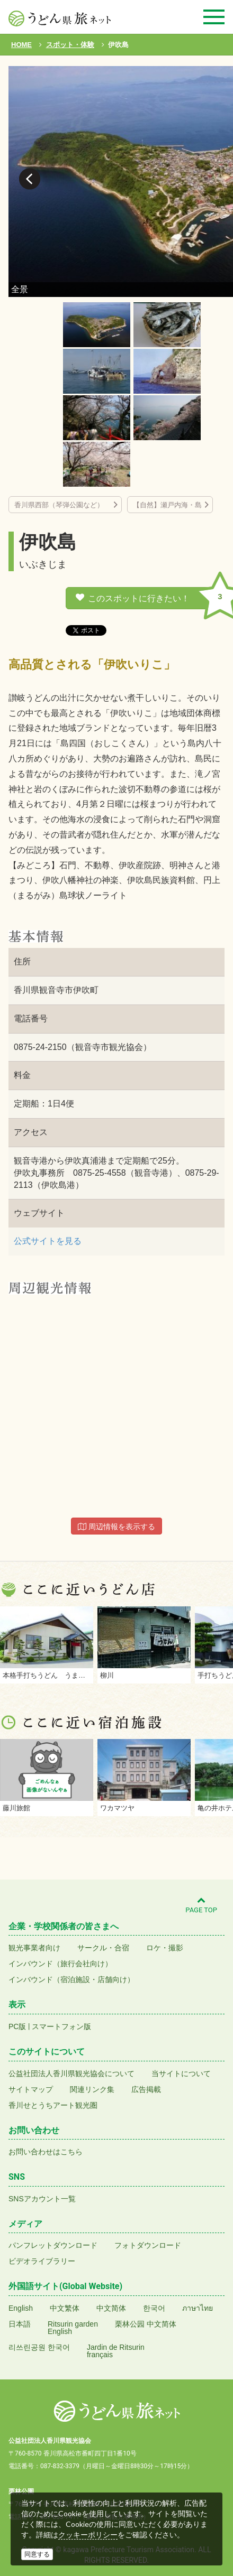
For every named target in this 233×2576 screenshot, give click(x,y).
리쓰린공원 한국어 (39, 2347)
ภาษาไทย (197, 2308)
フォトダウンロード (147, 2245)
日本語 (19, 2324)
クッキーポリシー (88, 2535)
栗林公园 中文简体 (145, 2324)
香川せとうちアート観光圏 (52, 2105)
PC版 (17, 2026)
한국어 (154, 2308)
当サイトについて (181, 2073)
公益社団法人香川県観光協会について (71, 2073)
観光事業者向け (34, 1947)
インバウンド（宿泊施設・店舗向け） (71, 1979)
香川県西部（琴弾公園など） (62, 505)
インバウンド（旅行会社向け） (60, 1963)
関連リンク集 (92, 2089)
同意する (37, 2554)
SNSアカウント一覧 (42, 2198)
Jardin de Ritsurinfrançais (116, 2351)
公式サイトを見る (48, 1240)
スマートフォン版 (61, 2026)
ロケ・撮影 (164, 1947)
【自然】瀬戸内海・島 (167, 505)
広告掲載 (146, 2089)
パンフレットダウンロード (52, 2245)
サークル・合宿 (103, 1947)
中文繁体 (64, 2308)
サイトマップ (30, 2089)
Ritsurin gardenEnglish (73, 2328)
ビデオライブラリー (41, 2261)
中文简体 (111, 2308)
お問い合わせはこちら (45, 2151)
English (20, 2308)
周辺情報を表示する (116, 1526)
